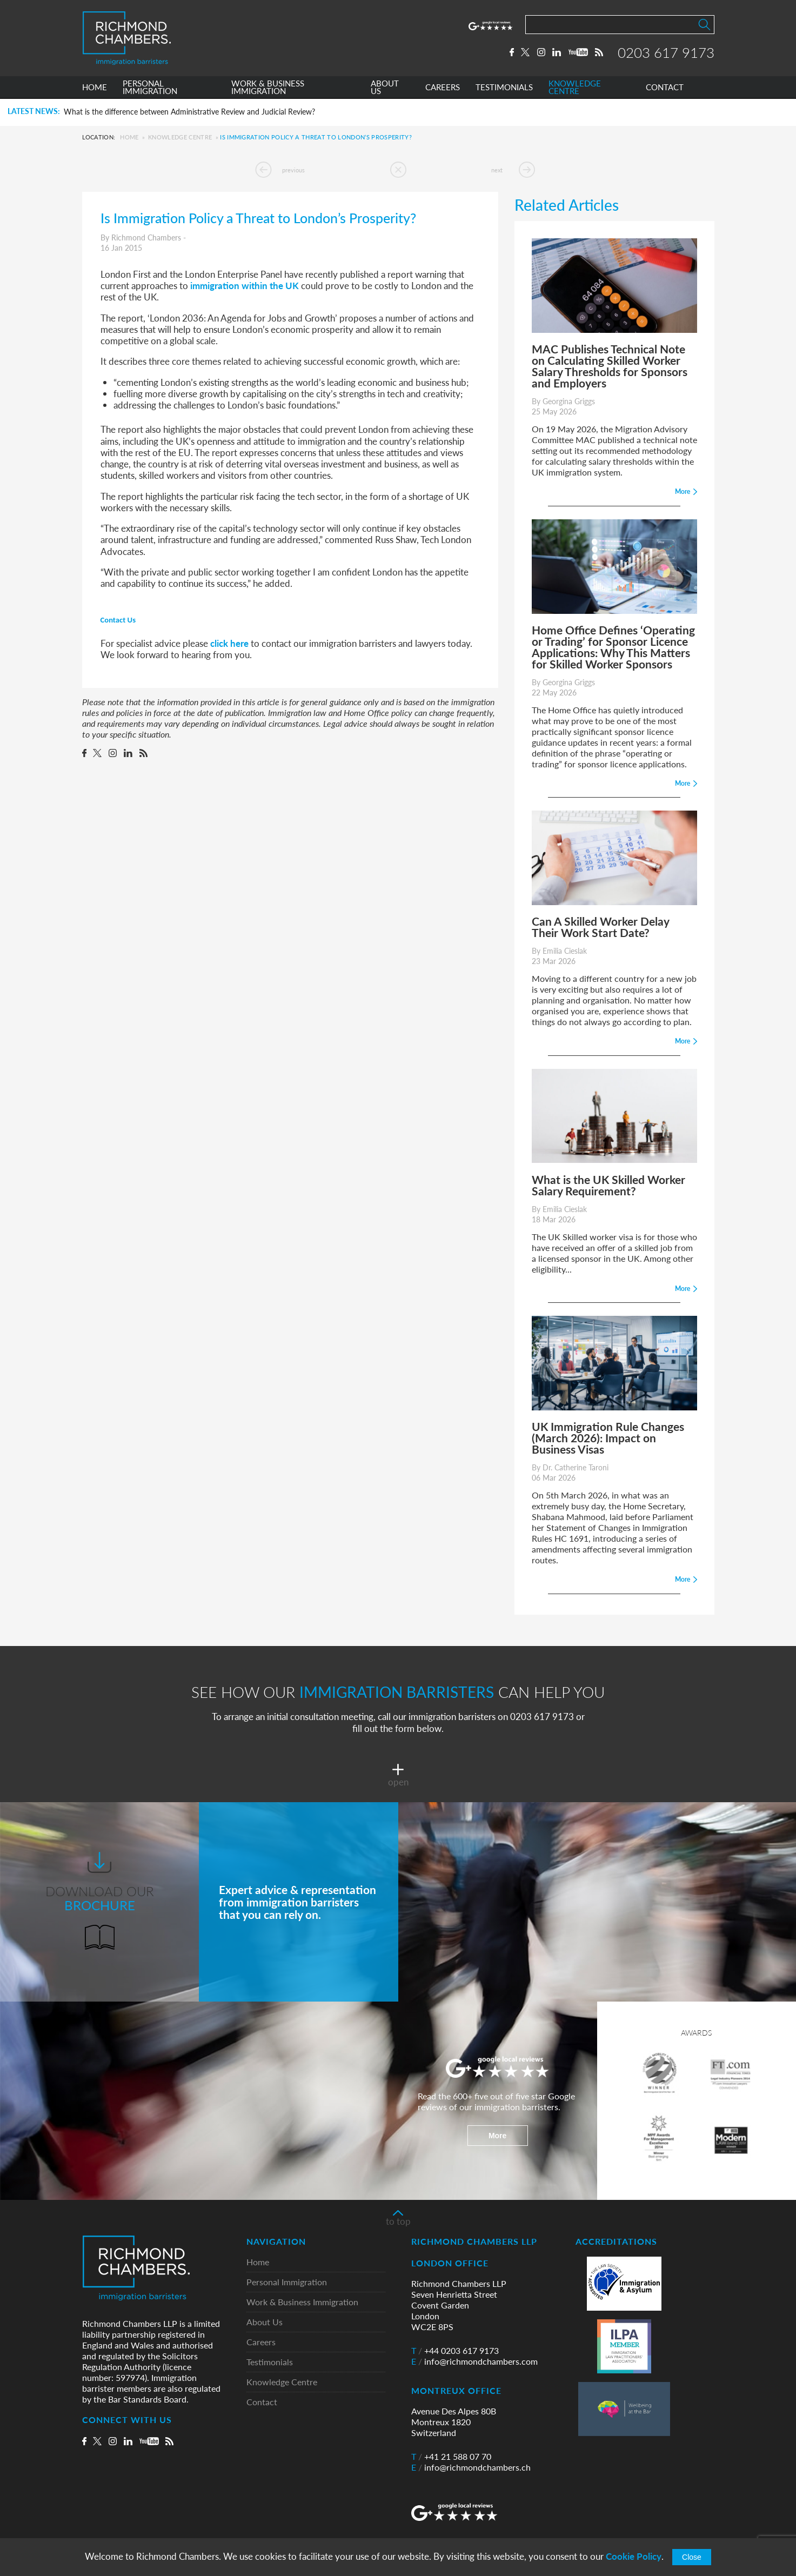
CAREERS (442, 88)
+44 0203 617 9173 (455, 2350)
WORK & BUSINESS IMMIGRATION (267, 88)
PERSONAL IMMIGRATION (150, 88)
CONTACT (665, 88)
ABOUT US (385, 88)
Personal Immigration (286, 2282)
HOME (94, 88)
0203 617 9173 (666, 52)
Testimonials (269, 2362)
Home (129, 137)
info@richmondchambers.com (474, 2361)
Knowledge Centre (180, 137)
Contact (261, 2402)
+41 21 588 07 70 (451, 2456)
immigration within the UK (244, 285)
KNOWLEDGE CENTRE (574, 88)
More (497, 2135)
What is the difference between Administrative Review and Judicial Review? (189, 112)
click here (229, 643)
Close (691, 2557)
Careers (261, 2342)
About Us (264, 2322)
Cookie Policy (633, 2556)
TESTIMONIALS (504, 88)
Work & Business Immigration (302, 2302)
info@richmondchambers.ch (471, 2467)
